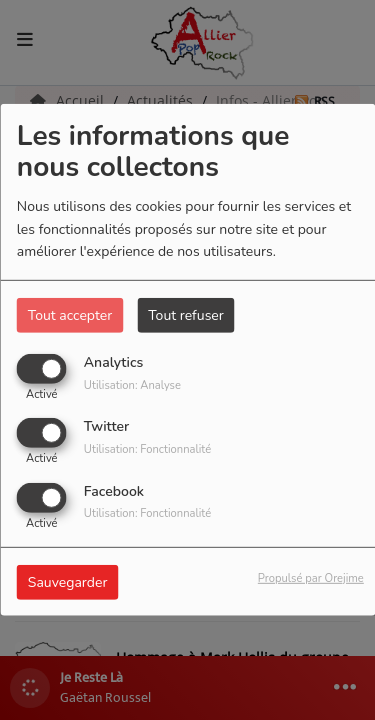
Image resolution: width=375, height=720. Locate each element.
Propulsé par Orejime (311, 577)
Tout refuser (186, 315)
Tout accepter (70, 315)
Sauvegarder (68, 581)
